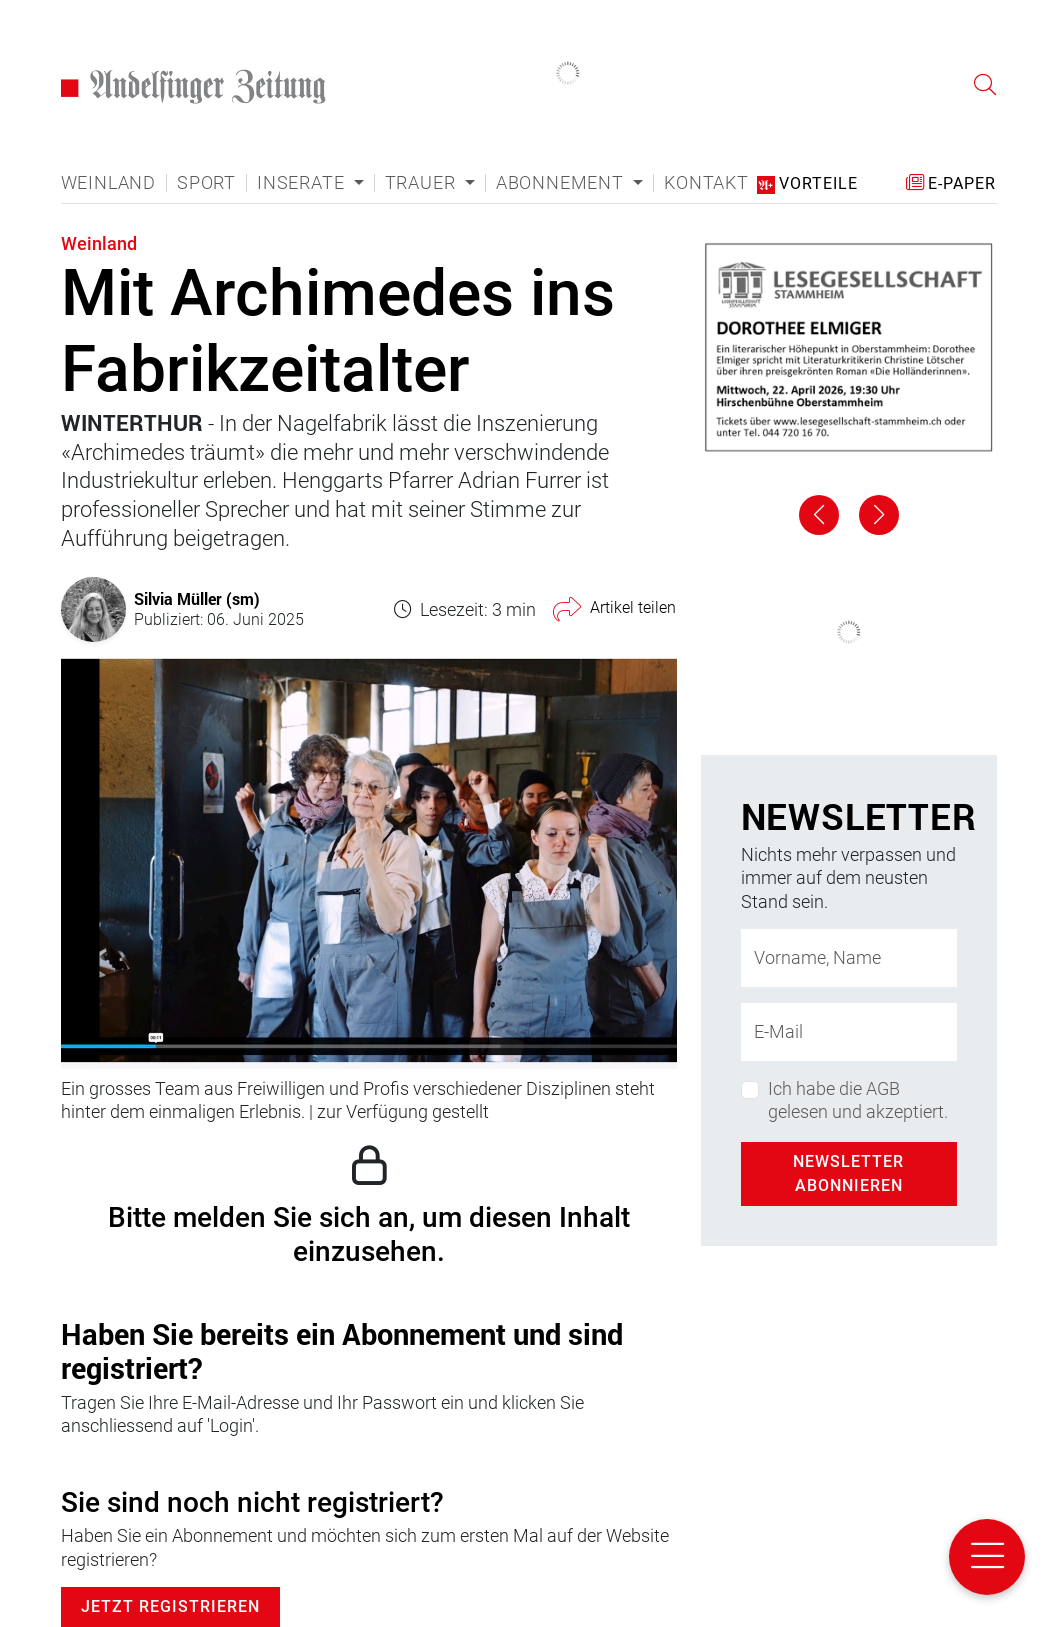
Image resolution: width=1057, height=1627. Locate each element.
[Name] (849, 958)
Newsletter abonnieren (848, 1173)
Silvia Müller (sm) (197, 598)
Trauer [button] (423, 183)
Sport (206, 183)
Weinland (108, 183)
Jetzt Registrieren (170, 1606)
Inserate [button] (303, 183)
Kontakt (706, 183)
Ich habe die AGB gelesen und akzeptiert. (858, 1100)
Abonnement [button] (562, 183)
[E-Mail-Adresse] (849, 1032)
